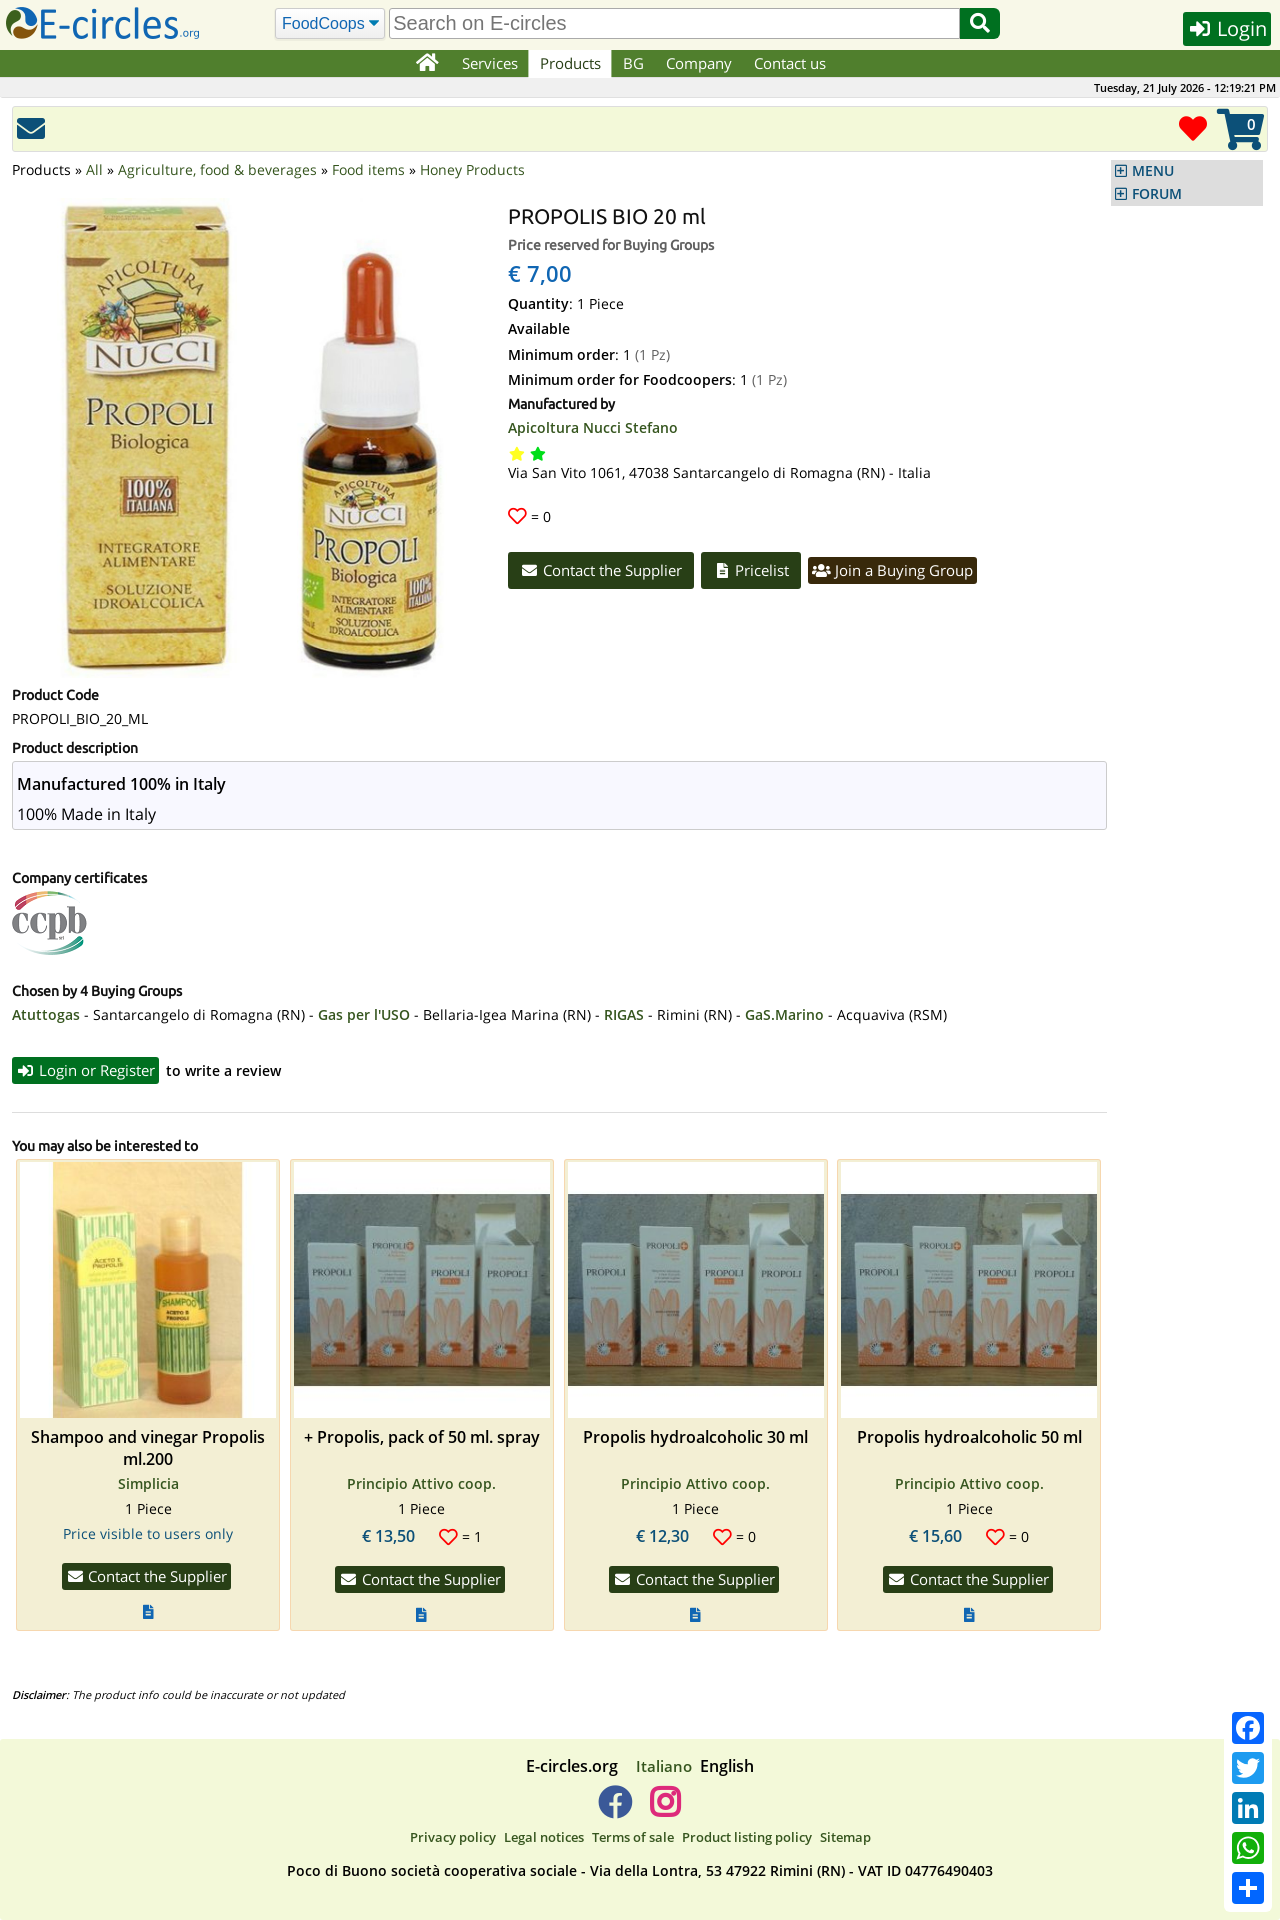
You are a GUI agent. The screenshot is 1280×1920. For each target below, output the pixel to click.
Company (699, 63)
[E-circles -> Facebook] (614, 1810)
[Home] (426, 64)
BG (633, 63)
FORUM (1157, 194)
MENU (1153, 171)
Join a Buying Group (892, 570)
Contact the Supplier (601, 570)
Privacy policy (453, 1837)
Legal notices (544, 1837)
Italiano (664, 1766)
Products (570, 63)
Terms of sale (633, 1837)
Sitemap (845, 1837)
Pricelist (751, 570)
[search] (674, 23)
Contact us (790, 63)
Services (490, 63)
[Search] (330, 24)
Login (1227, 28)
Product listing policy (747, 1837)
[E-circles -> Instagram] (664, 1810)
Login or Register (85, 1070)
